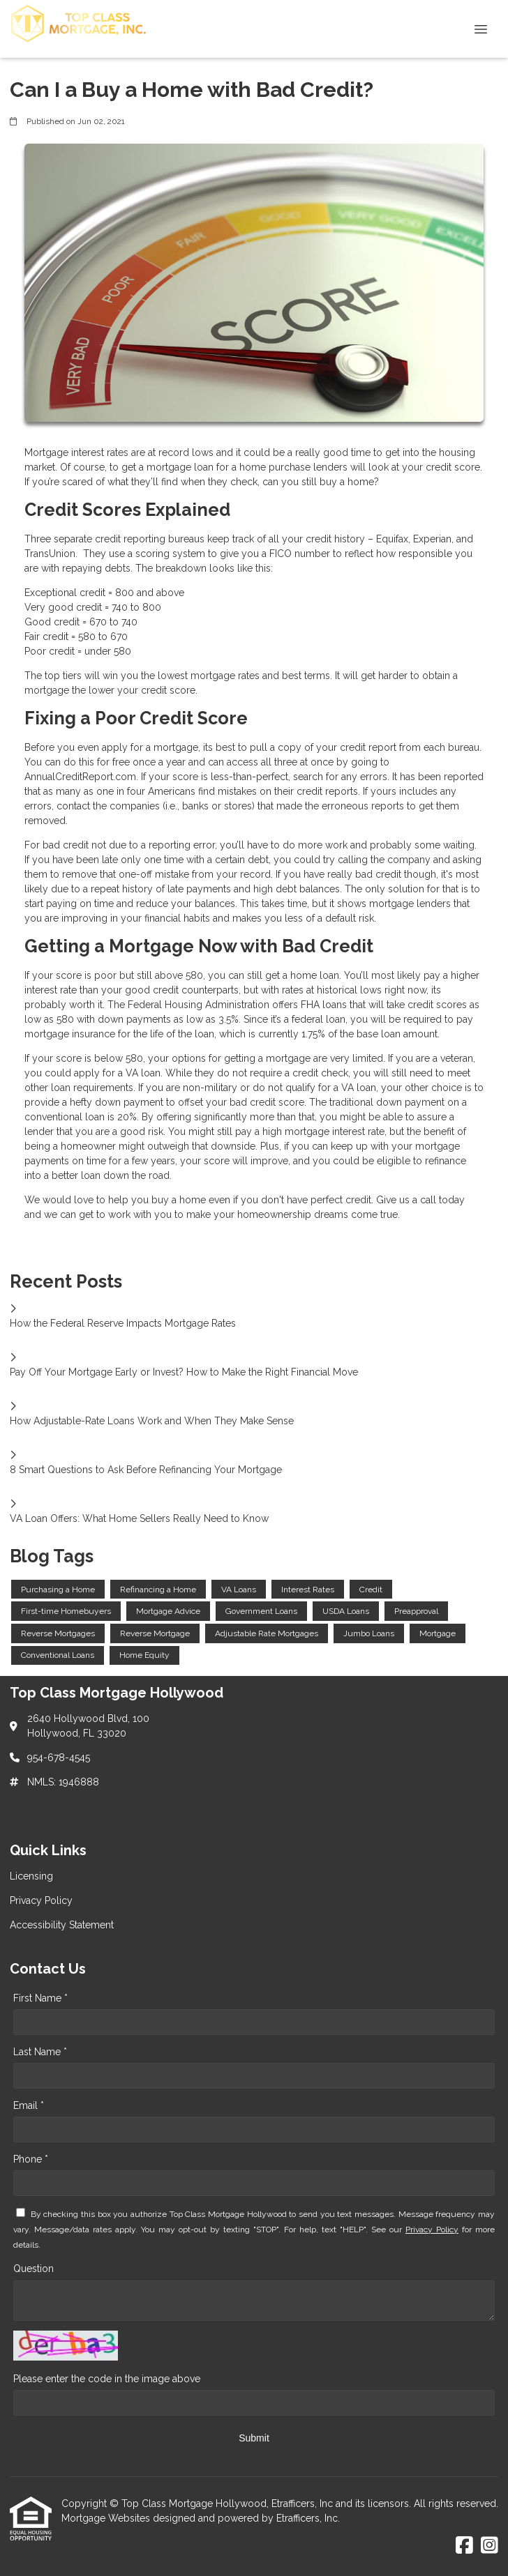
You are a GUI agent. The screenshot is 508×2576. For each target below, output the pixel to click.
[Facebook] (464, 2546)
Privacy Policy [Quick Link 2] (41, 1900)
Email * (28, 2105)
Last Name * (40, 2051)
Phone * (30, 2159)
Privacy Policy (431, 2229)
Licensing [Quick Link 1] (31, 1876)
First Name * (40, 1998)
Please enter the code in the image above (106, 2378)
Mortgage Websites (107, 2518)
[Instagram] (489, 2546)
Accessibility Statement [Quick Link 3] (62, 1924)
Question (33, 2268)
